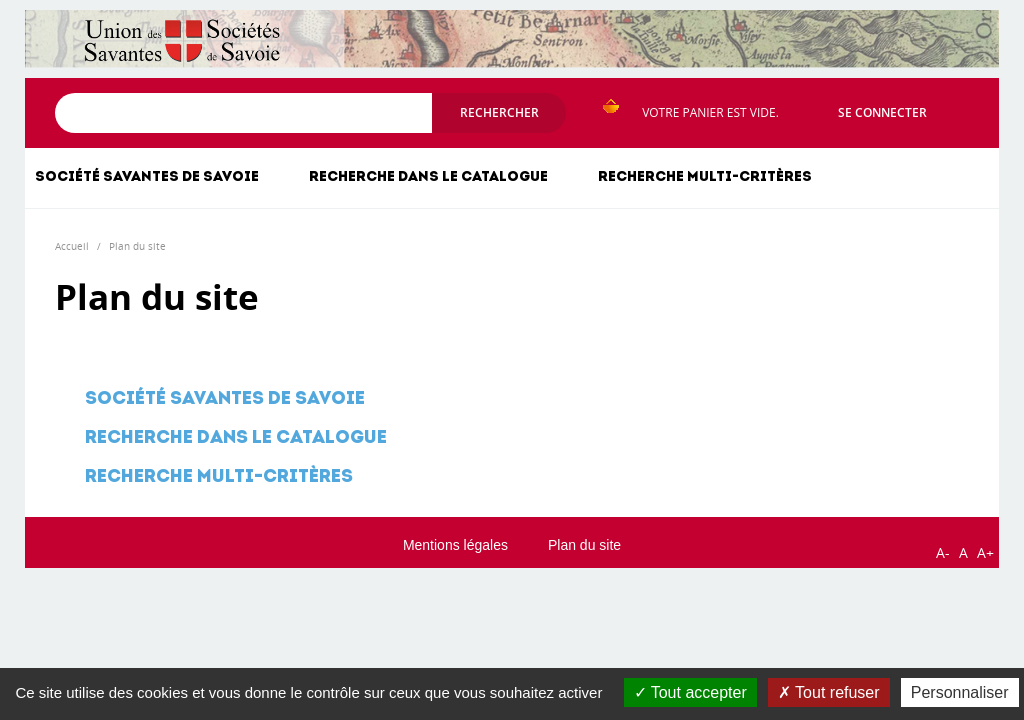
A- (943, 552)
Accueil (72, 246)
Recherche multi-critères (705, 177)
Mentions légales (455, 545)
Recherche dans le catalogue (428, 177)
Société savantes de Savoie (147, 177)
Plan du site (137, 246)
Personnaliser (960, 692)
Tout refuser (829, 692)
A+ (985, 552)
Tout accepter (690, 692)
